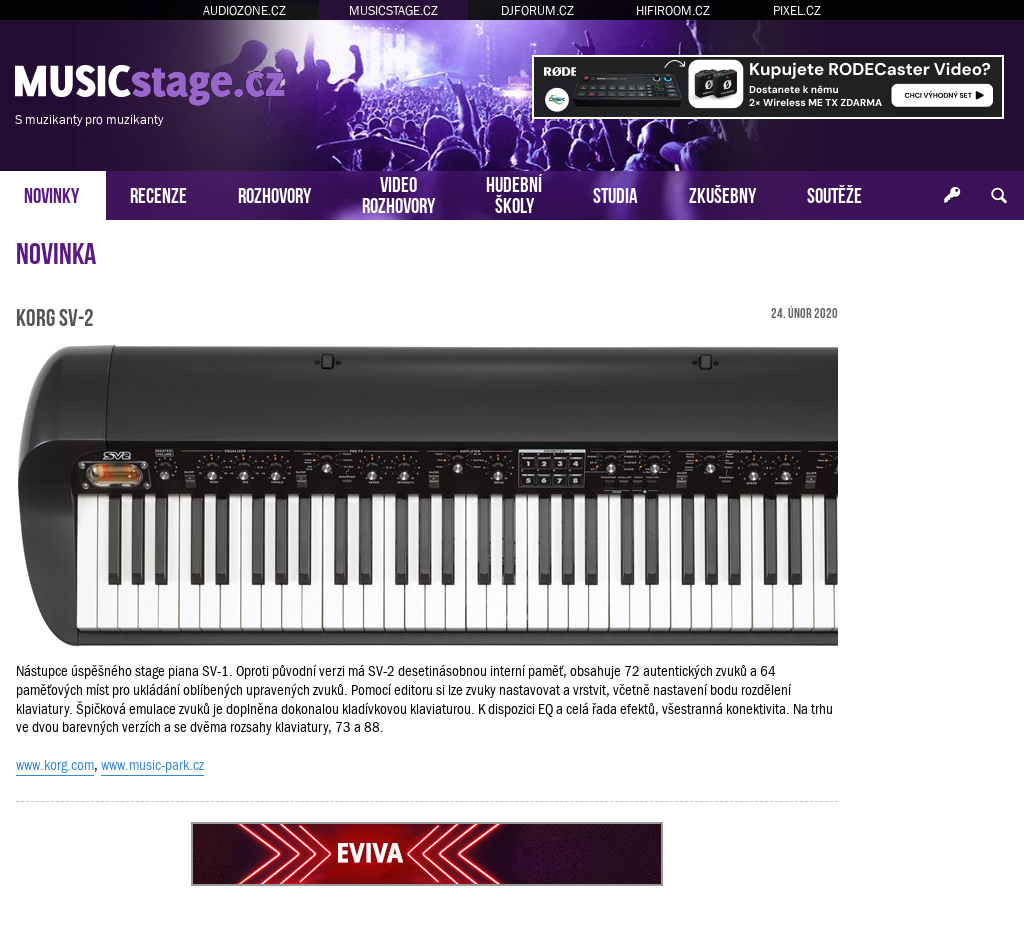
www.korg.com (55, 765)
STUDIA (615, 193)
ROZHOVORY (274, 193)
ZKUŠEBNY (722, 193)
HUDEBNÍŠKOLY (514, 193)
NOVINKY (51, 193)
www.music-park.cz (152, 765)
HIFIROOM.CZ (673, 10)
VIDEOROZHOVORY (398, 193)
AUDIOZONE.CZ (244, 10)
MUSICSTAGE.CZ (393, 10)
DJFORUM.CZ (537, 10)
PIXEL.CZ (797, 10)
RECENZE (158, 193)
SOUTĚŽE (834, 193)
